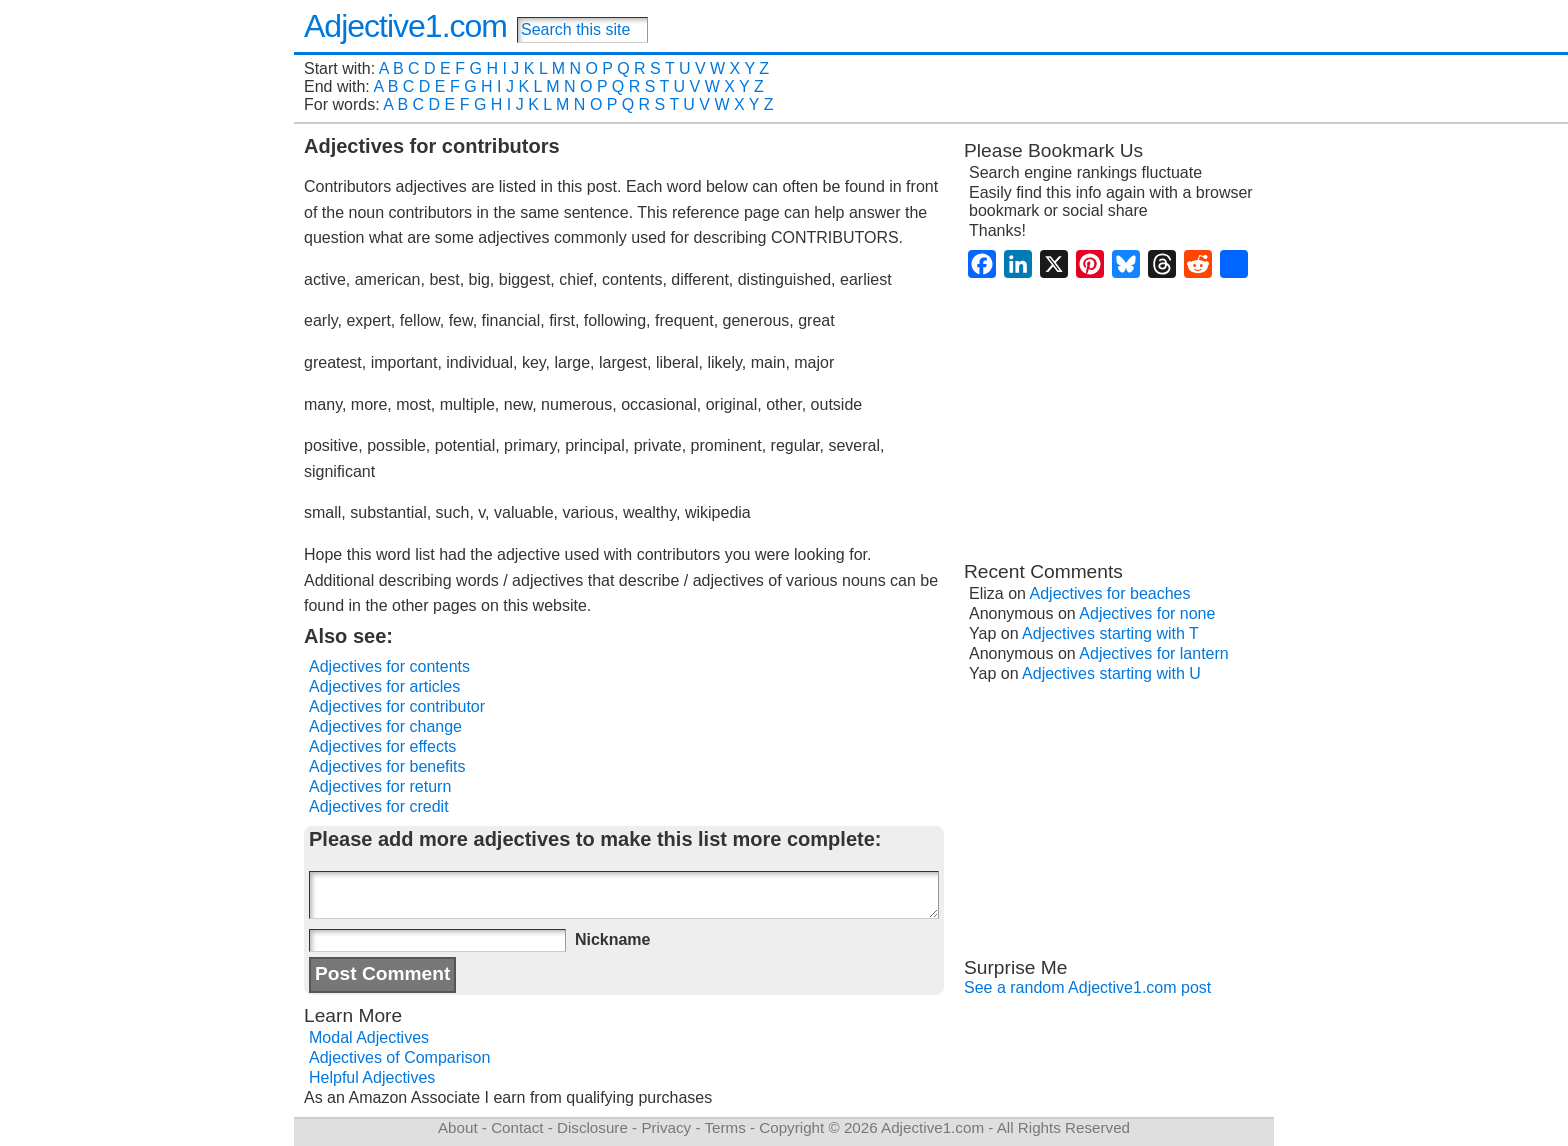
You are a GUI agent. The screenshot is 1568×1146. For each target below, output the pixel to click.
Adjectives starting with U (1111, 673)
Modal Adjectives (369, 1037)
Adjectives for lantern (1153, 653)
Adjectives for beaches (1110, 593)
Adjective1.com (405, 26)
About (458, 1127)
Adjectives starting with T (1110, 633)
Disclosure (592, 1127)
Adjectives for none (1147, 613)
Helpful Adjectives (372, 1077)
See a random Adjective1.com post (1087, 987)
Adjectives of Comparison (399, 1057)
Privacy (666, 1127)
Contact (517, 1127)
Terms (724, 1127)
